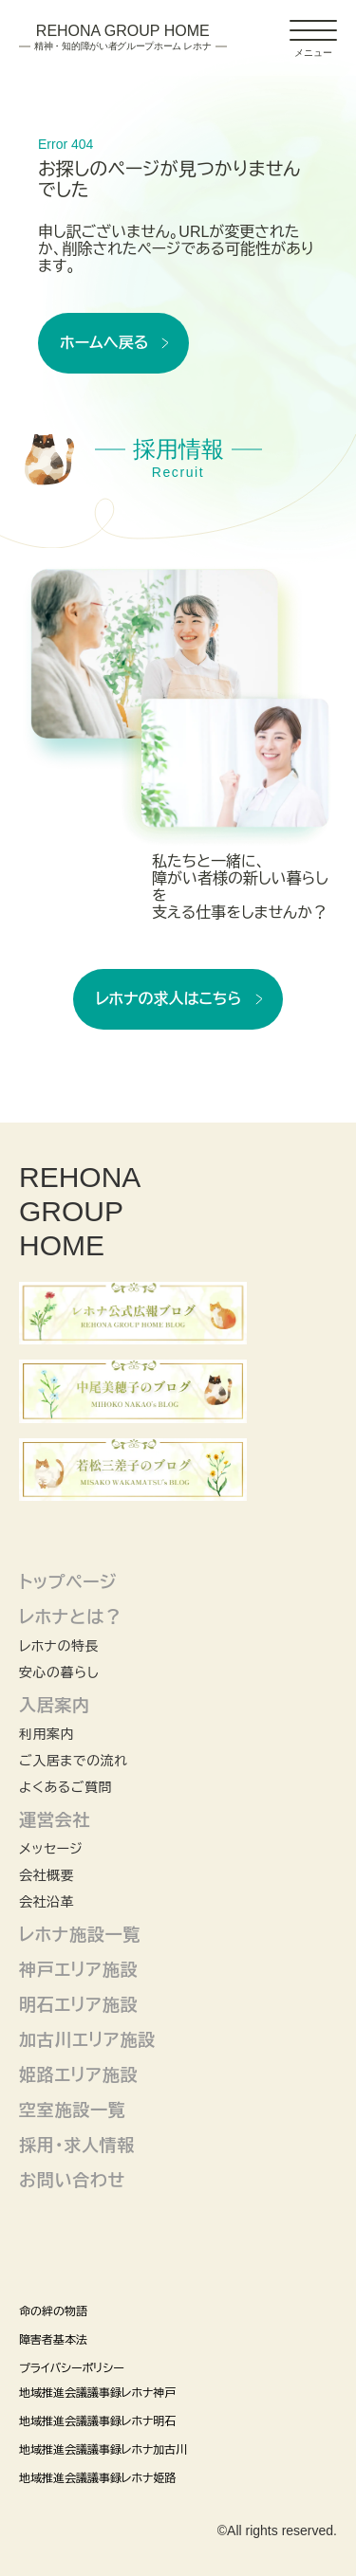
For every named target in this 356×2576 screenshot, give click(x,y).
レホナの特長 (59, 1645)
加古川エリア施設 (87, 2040)
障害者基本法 (53, 2340)
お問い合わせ (72, 2180)
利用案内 (46, 1734)
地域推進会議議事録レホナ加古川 (103, 2450)
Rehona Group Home (123, 38)
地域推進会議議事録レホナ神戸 (97, 2393)
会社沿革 (46, 1901)
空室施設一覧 (72, 2110)
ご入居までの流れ (73, 1760)
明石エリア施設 (78, 2005)
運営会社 (54, 1820)
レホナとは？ (70, 1617)
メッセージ (51, 1848)
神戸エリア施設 (78, 1970)
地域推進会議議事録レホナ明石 (97, 2421)
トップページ (68, 1582)
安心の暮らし (59, 1672)
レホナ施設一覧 (80, 1935)
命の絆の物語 (53, 2311)
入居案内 (54, 1705)
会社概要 (46, 1875)
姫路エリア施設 (78, 2075)
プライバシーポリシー (71, 2368)
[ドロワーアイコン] (313, 30)
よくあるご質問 (65, 1787)
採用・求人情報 (77, 2145)
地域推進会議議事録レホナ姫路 (97, 2478)
